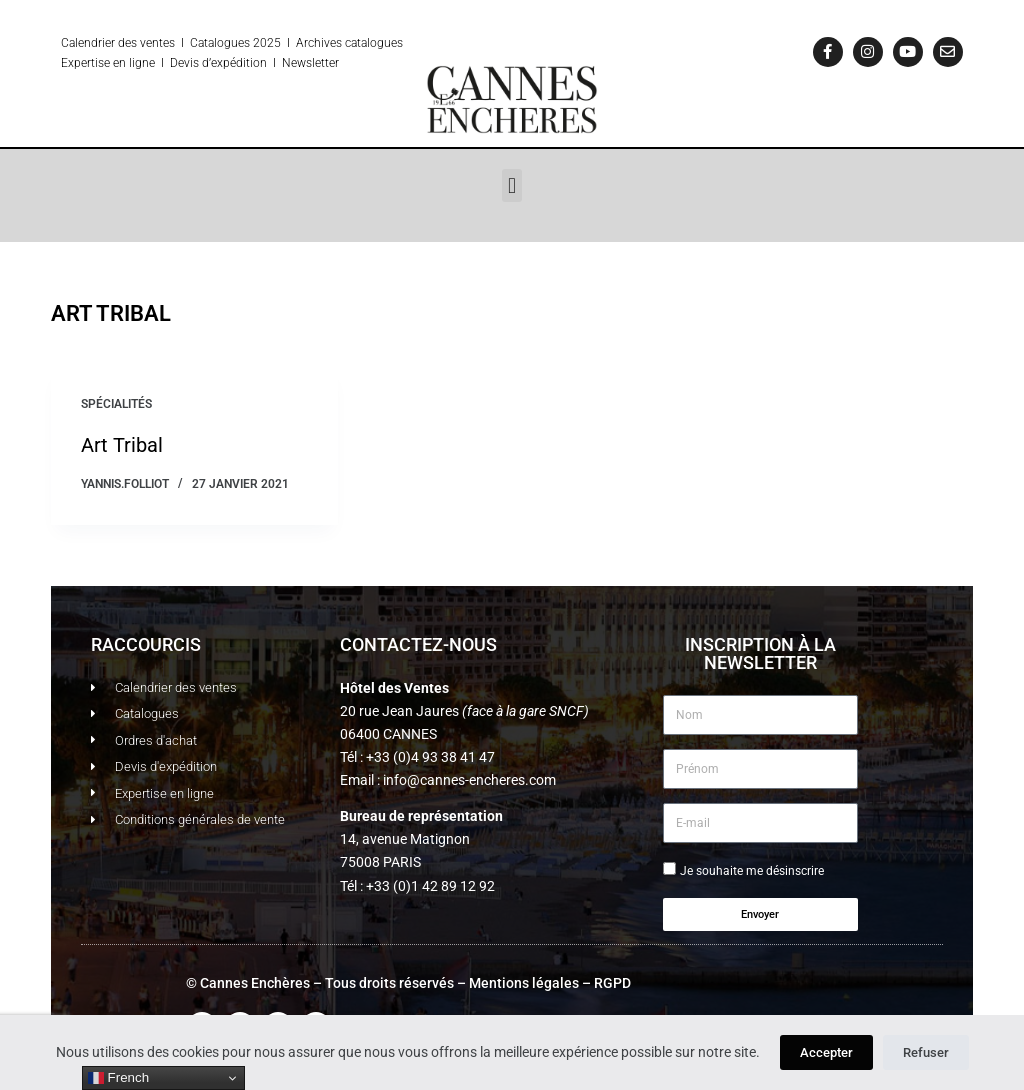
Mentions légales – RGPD (550, 983)
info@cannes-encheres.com (469, 780)
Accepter (826, 1052)
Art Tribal (122, 445)
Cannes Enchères (255, 983)
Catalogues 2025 (235, 43)
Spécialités (116, 404)
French (118, 1078)
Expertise (85, 63)
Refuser (926, 1052)
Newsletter (310, 63)
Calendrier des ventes (118, 43)
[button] (511, 185)
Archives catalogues (349, 43)
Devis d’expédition (218, 63)
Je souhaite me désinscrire (752, 871)
